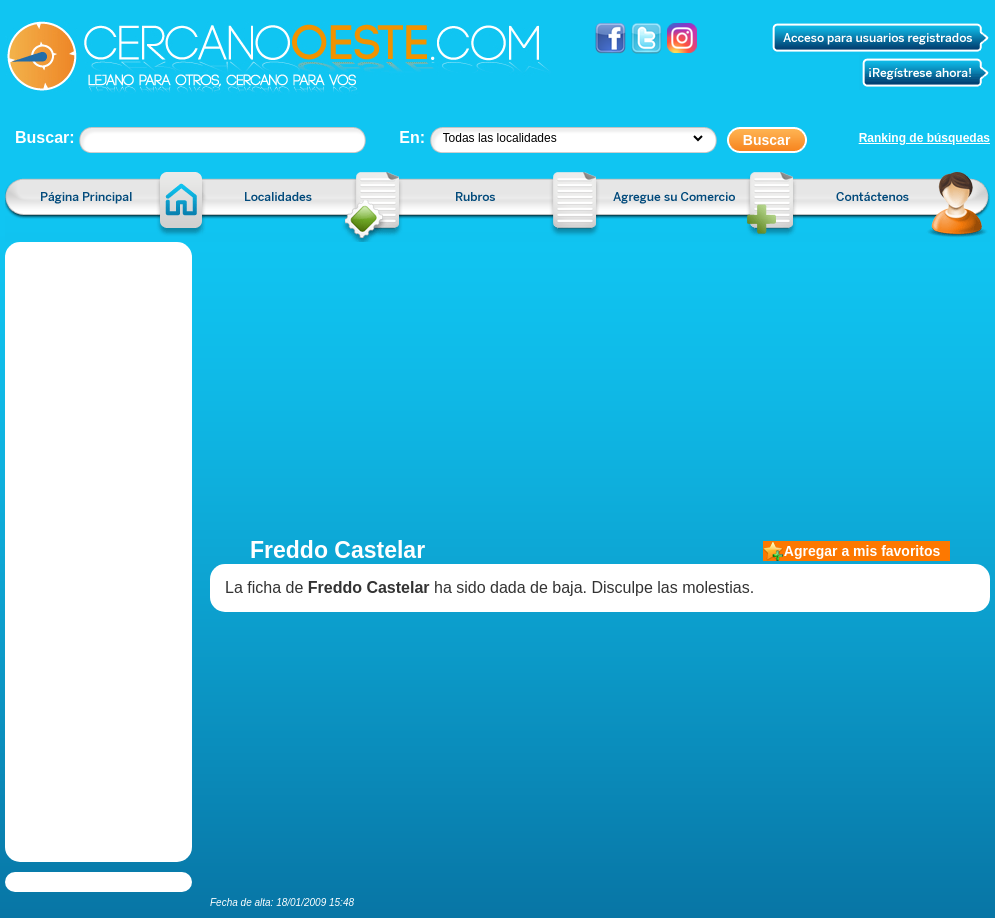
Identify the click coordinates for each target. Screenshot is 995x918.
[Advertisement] (600, 382)
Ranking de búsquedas (924, 138)
